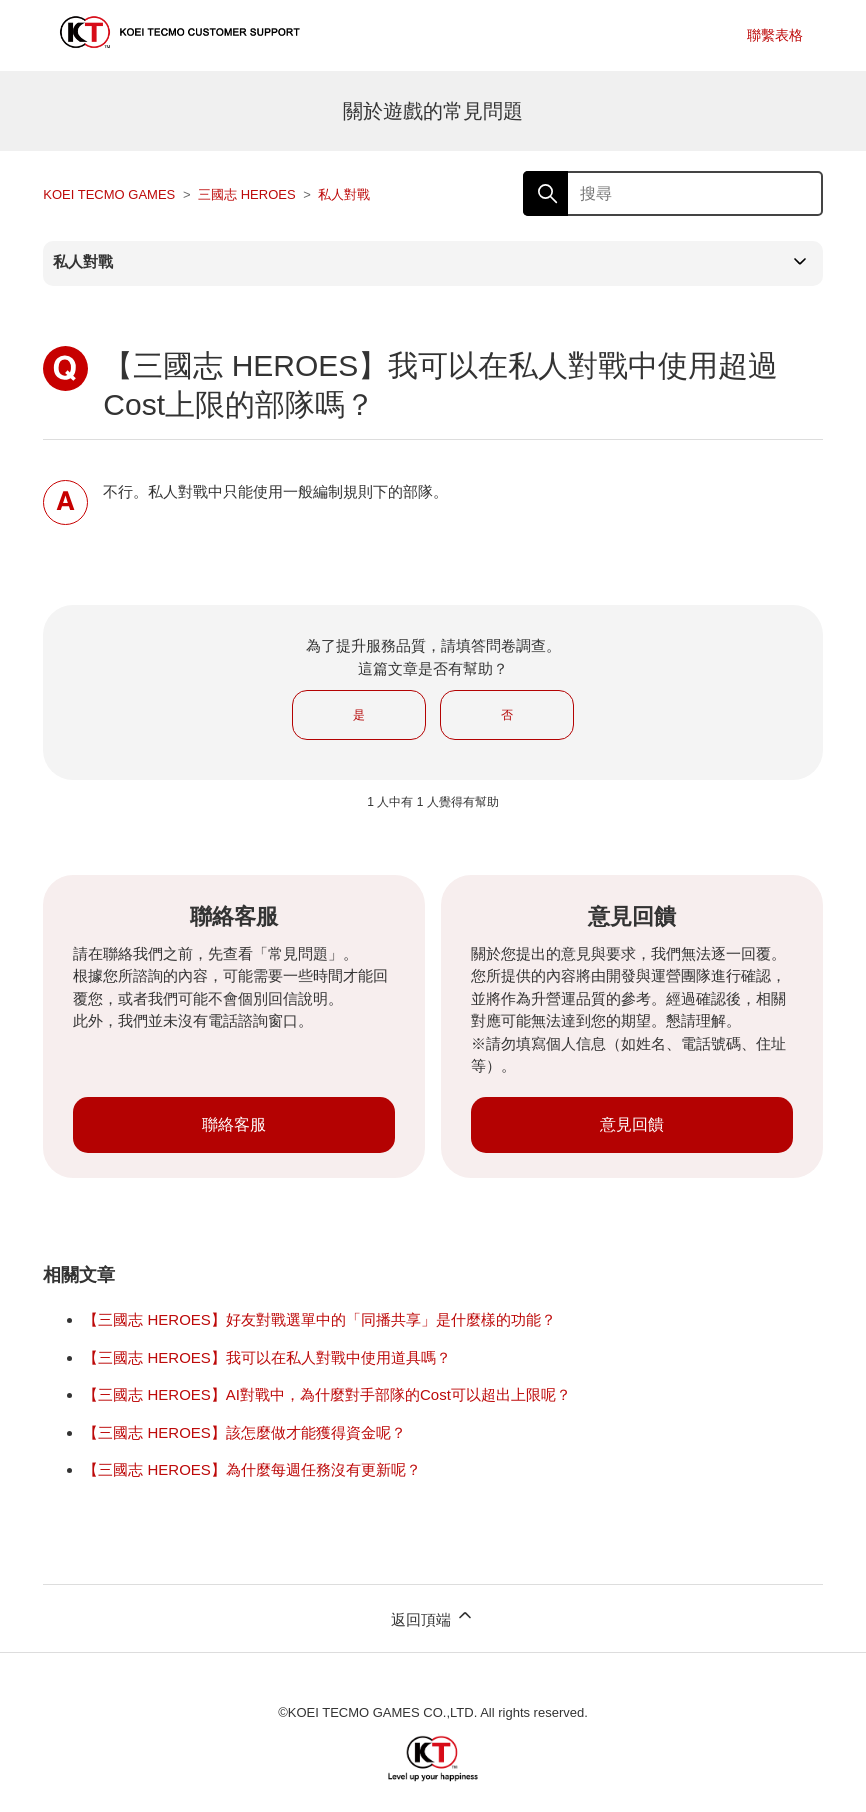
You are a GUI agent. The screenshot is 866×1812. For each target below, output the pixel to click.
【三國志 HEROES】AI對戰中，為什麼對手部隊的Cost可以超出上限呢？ (327, 1394)
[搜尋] (673, 193)
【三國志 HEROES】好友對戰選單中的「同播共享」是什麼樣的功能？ (319, 1319)
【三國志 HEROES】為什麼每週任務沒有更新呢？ (252, 1469)
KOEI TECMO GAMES (109, 194)
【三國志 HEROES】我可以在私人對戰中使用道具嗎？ (267, 1357)
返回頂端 (433, 1616)
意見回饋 (632, 1124)
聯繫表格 (775, 35)
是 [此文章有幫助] (359, 715)
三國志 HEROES (247, 194)
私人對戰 (344, 194)
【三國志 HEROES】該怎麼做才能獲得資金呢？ (244, 1432)
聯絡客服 (234, 1124)
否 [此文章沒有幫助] (507, 715)
